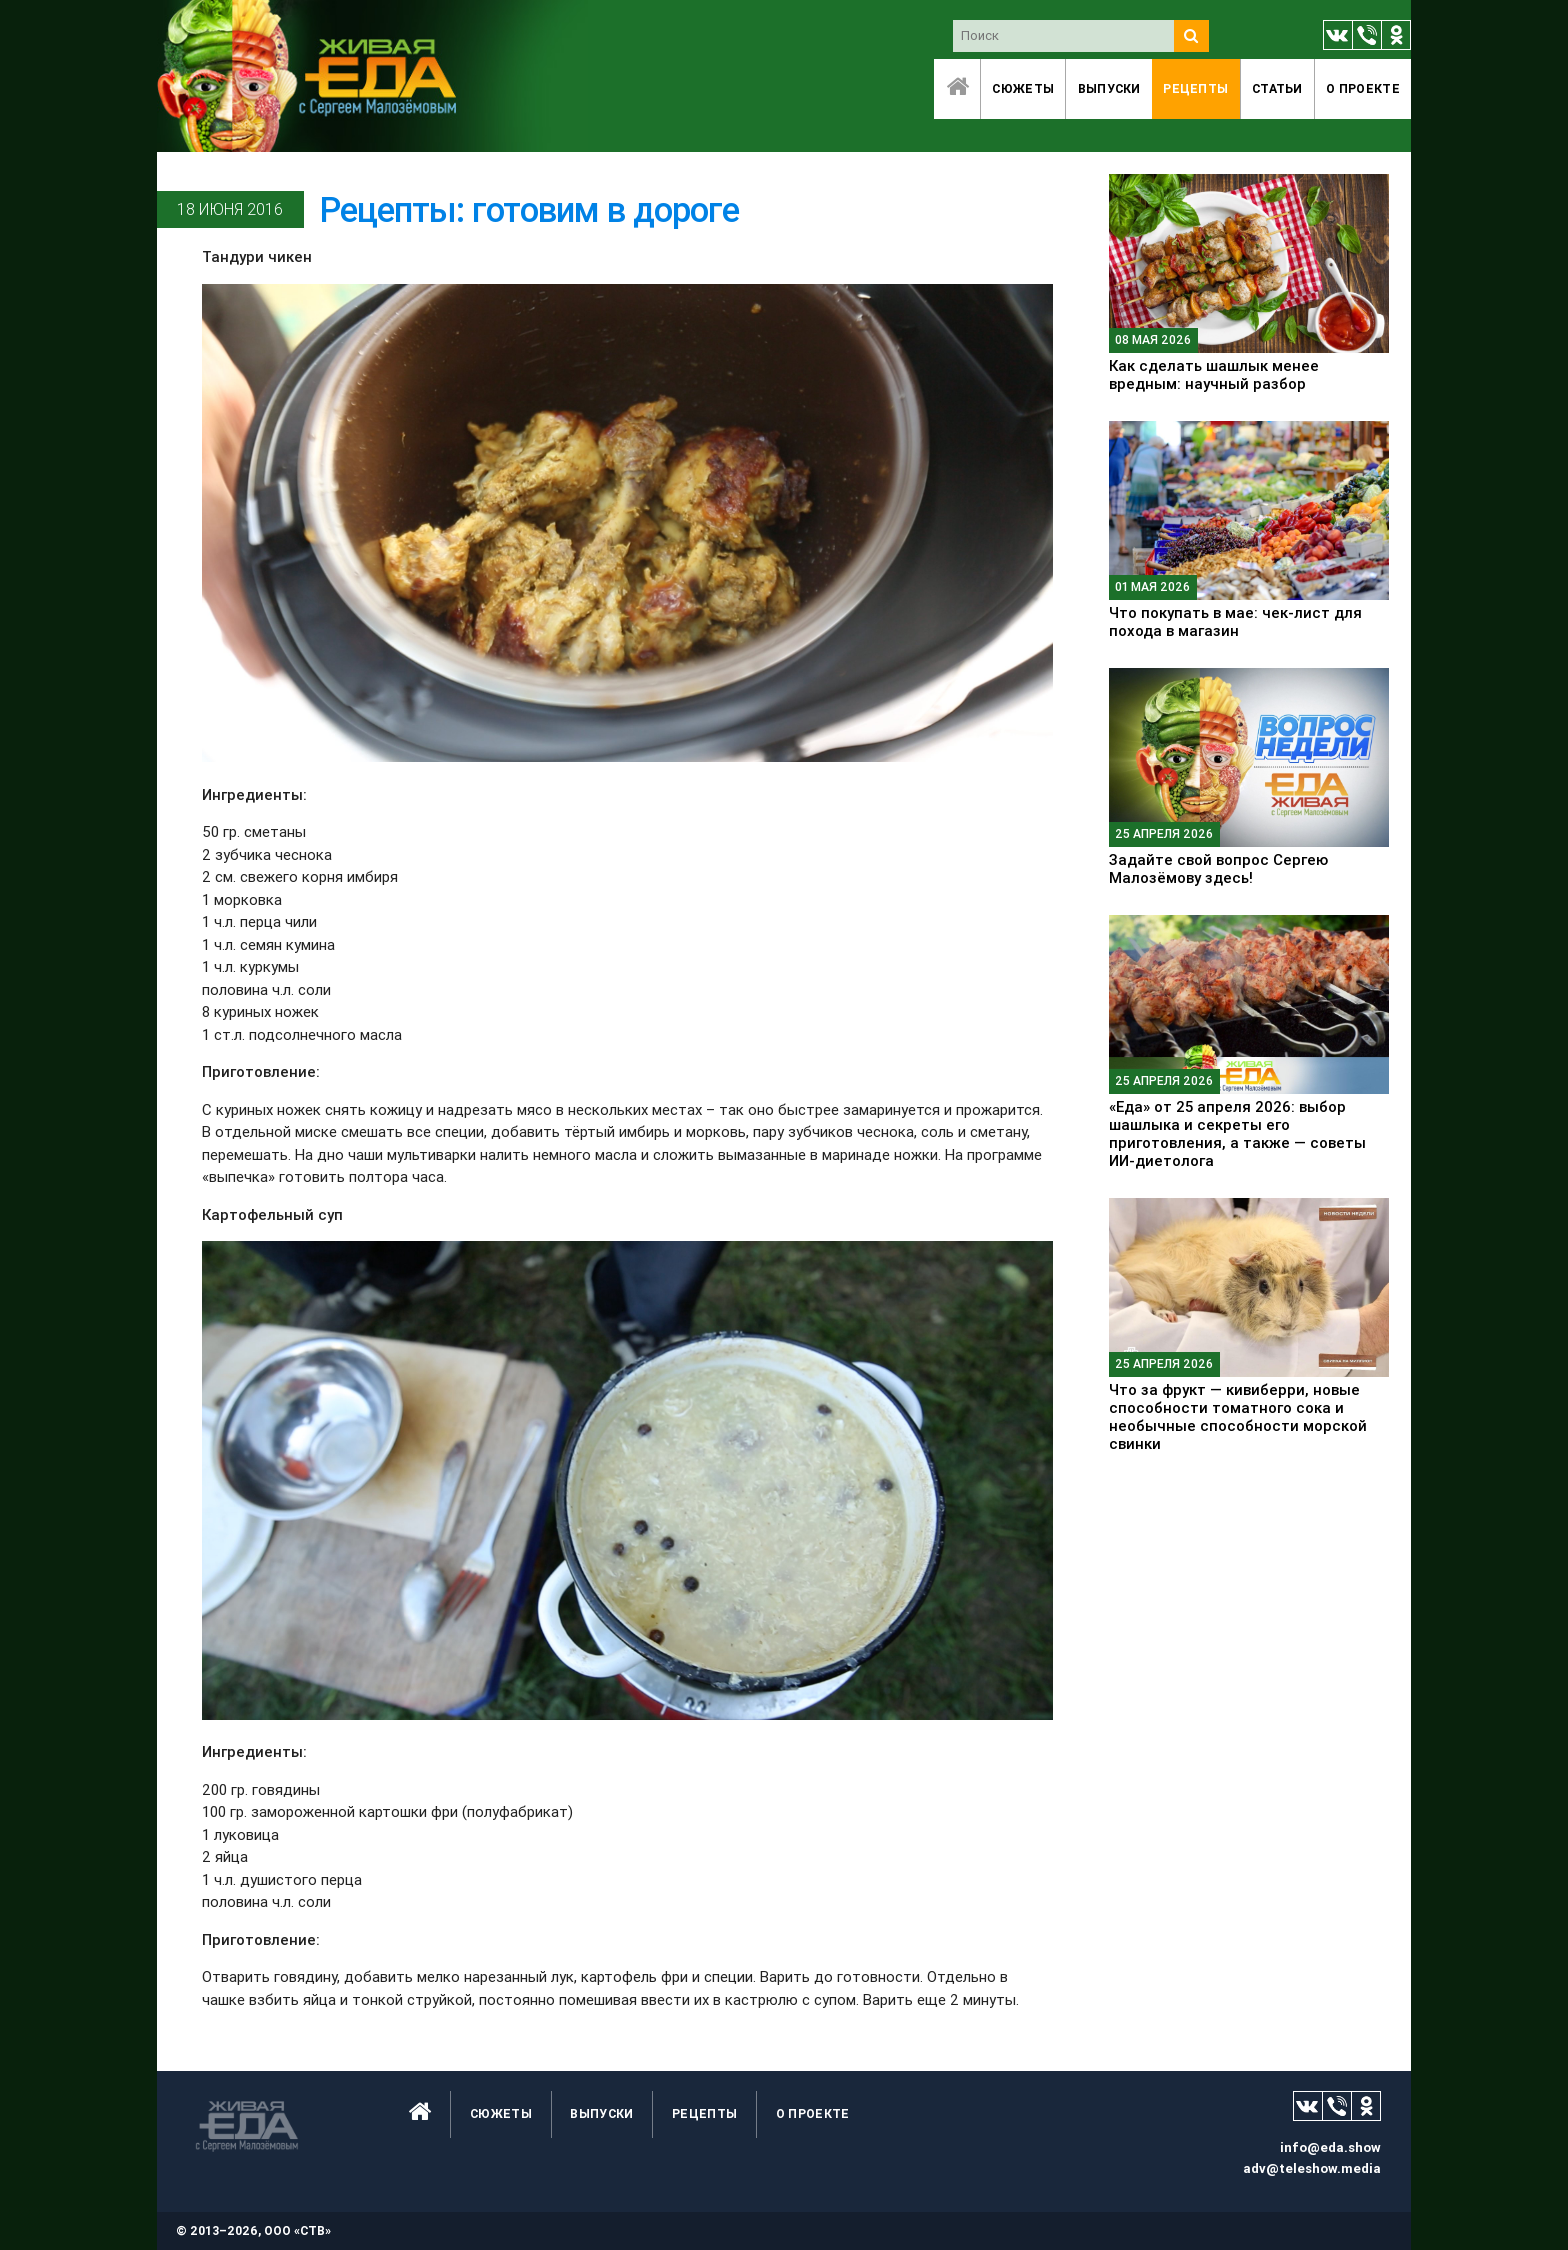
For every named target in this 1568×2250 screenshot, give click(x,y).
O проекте (1363, 88)
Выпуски (1109, 88)
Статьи (1277, 88)
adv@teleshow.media (1312, 2168)
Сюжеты (1023, 88)
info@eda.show (1330, 2147)
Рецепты (1195, 88)
